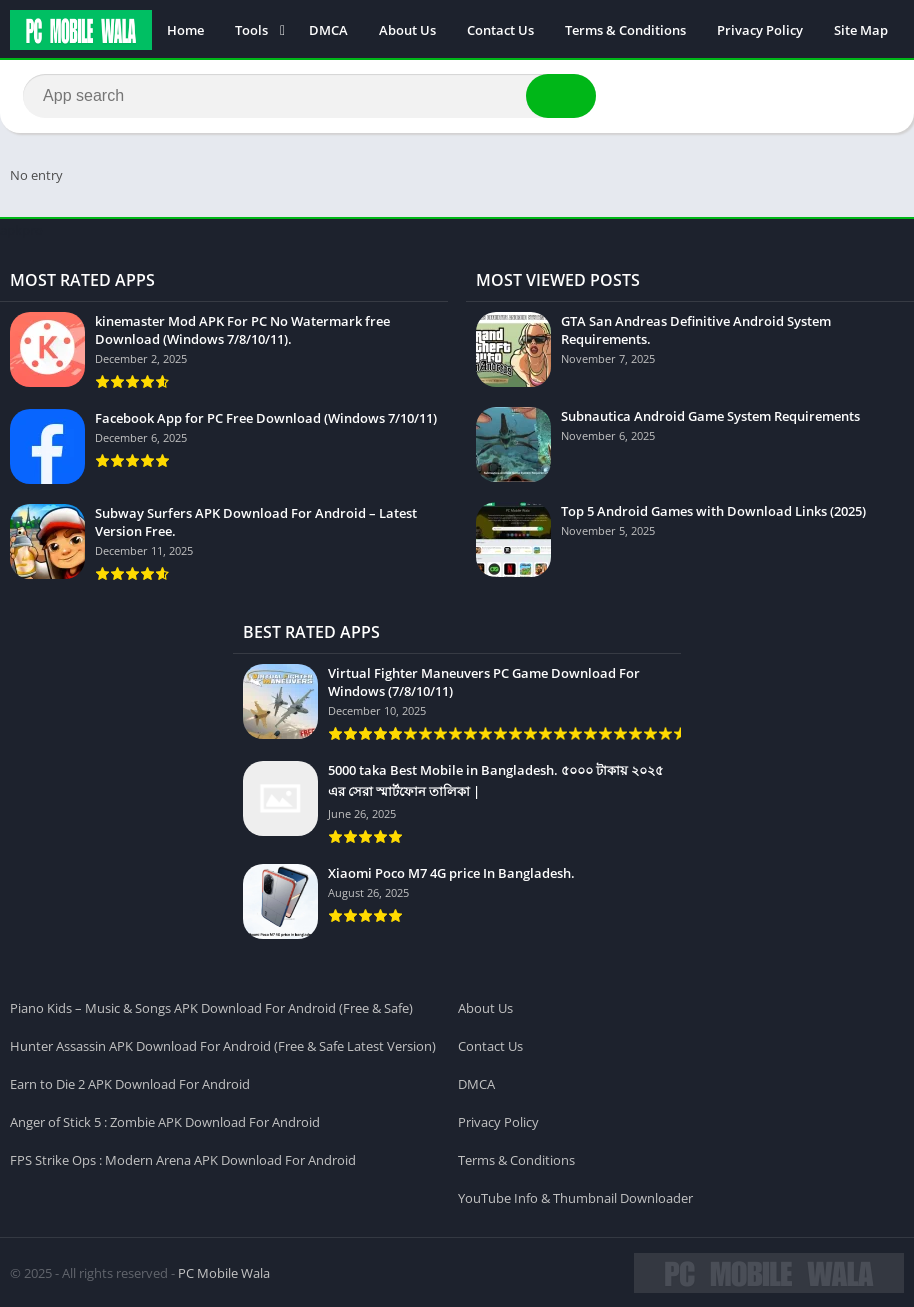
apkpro (21, 229)
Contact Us (500, 30)
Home (185, 30)
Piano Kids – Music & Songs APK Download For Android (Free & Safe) (211, 1007)
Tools (251, 30)
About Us (407, 30)
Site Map (861, 30)
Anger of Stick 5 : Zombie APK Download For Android (165, 1121)
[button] (559, 97)
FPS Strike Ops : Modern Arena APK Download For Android (183, 1159)
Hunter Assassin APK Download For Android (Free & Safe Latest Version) (223, 1045)
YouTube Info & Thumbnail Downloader (575, 1197)
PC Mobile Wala (224, 1272)
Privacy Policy (760, 30)
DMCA (328, 30)
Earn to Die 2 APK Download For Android (130, 1083)
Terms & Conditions (625, 30)
